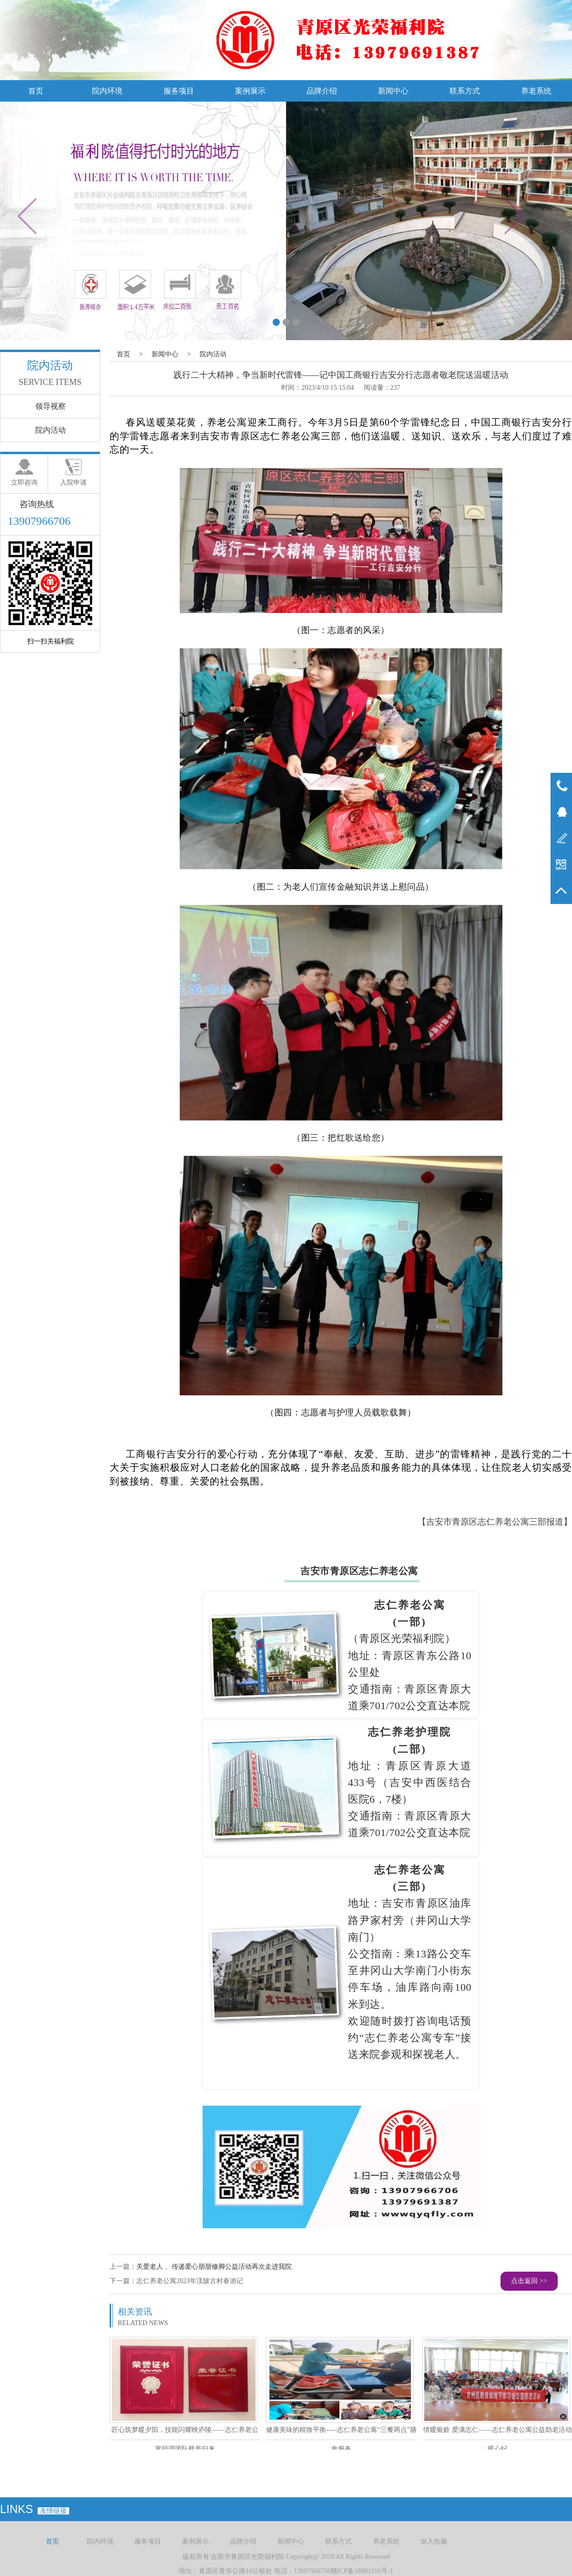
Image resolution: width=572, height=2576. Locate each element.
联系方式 (464, 91)
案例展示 (250, 91)
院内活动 (213, 354)
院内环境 (107, 91)
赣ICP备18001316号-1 (362, 2571)
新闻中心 (393, 91)
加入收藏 (433, 2541)
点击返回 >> (529, 2281)
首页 (35, 91)
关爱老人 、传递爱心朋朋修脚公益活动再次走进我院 (214, 2266)
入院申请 (73, 482)
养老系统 (536, 91)
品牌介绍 (321, 91)
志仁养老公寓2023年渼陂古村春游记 (189, 2281)
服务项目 (178, 91)
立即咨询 (24, 482)
